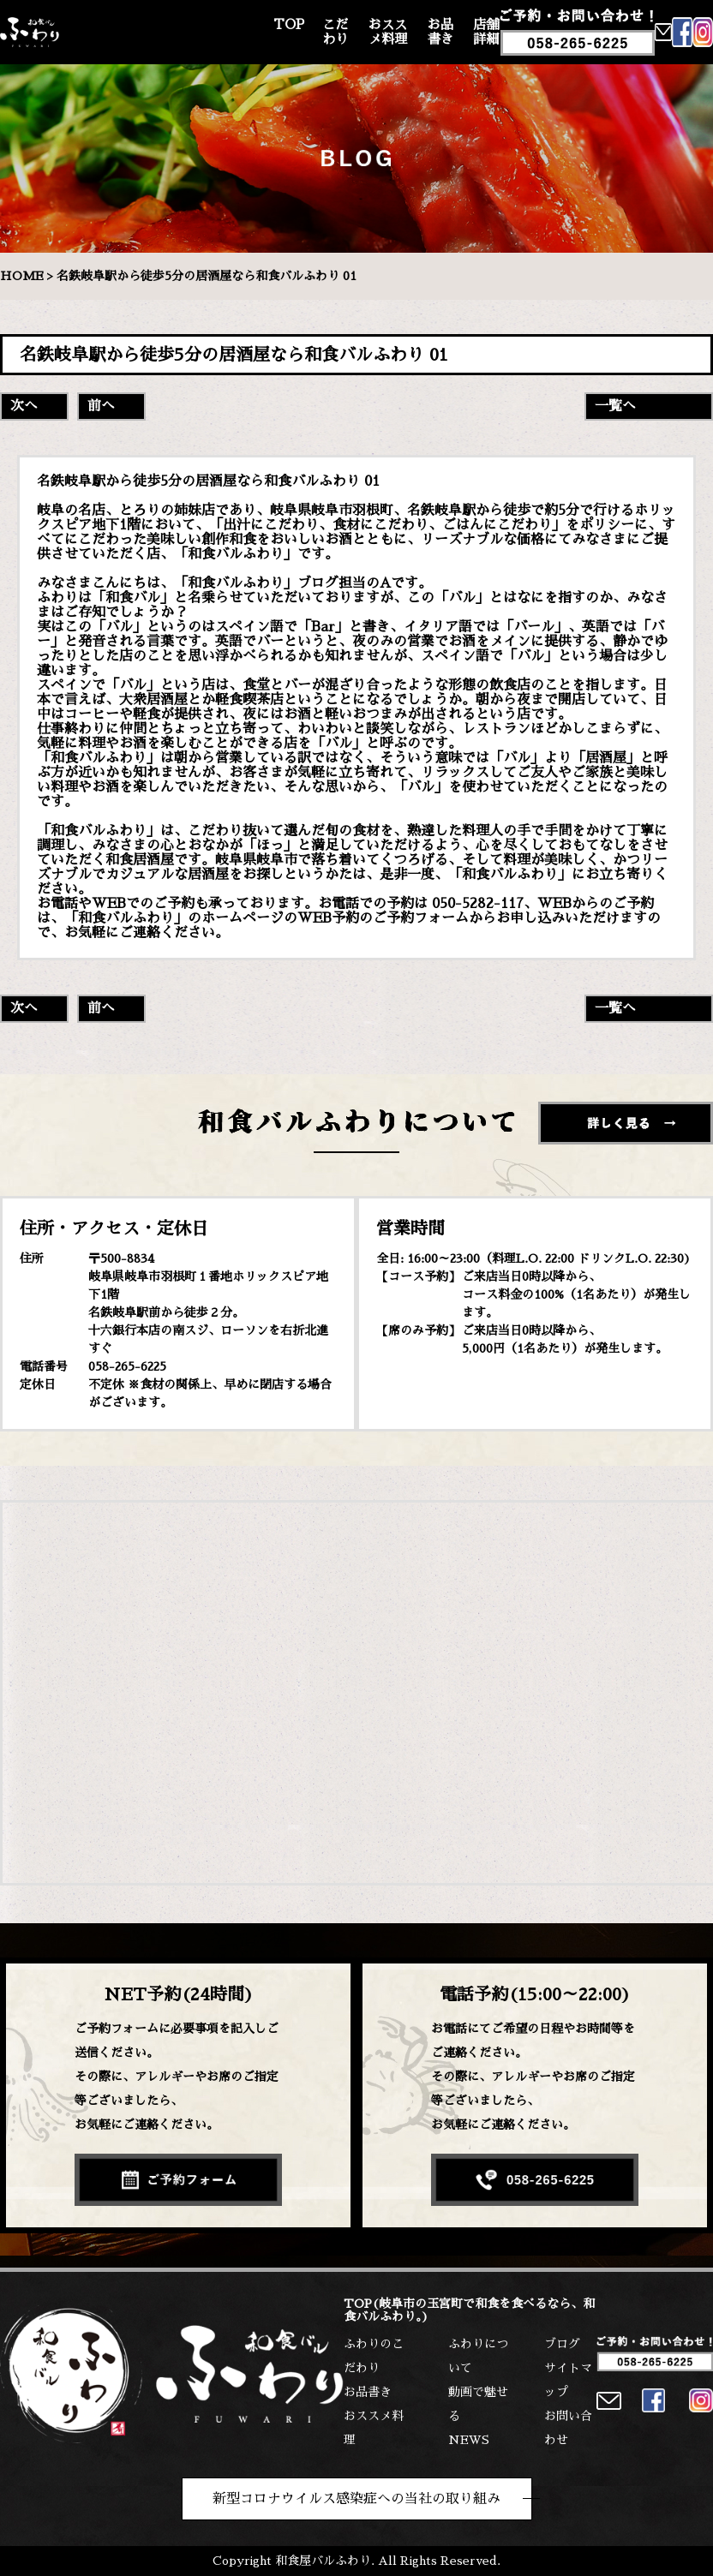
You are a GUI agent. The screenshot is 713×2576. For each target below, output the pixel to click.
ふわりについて (478, 2356)
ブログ (562, 2344)
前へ (101, 406)
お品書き (440, 32)
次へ (24, 406)
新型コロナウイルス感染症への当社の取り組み (356, 2499)
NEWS (468, 2440)
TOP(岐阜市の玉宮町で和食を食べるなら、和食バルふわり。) (469, 2310)
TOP (288, 25)
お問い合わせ (568, 2428)
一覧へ (615, 406)
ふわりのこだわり (374, 2356)
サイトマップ (568, 2380)
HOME (22, 276)
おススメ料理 (387, 32)
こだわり (335, 32)
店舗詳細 (486, 32)
